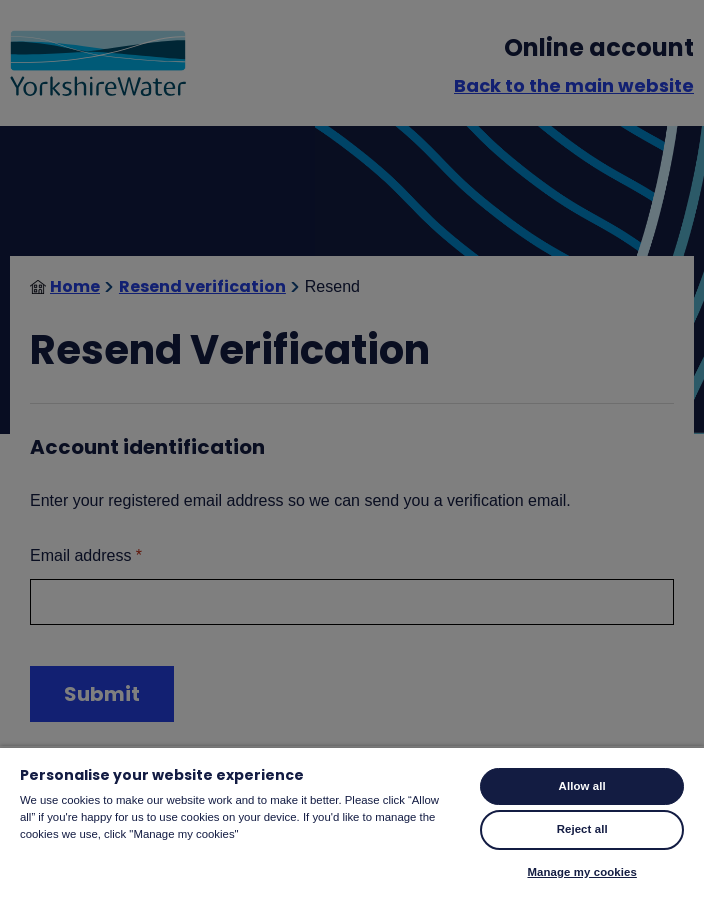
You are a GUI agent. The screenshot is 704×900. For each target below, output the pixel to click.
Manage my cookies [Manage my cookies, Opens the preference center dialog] (581, 872)
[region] (352, 823)
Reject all (582, 829)
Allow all (582, 786)
